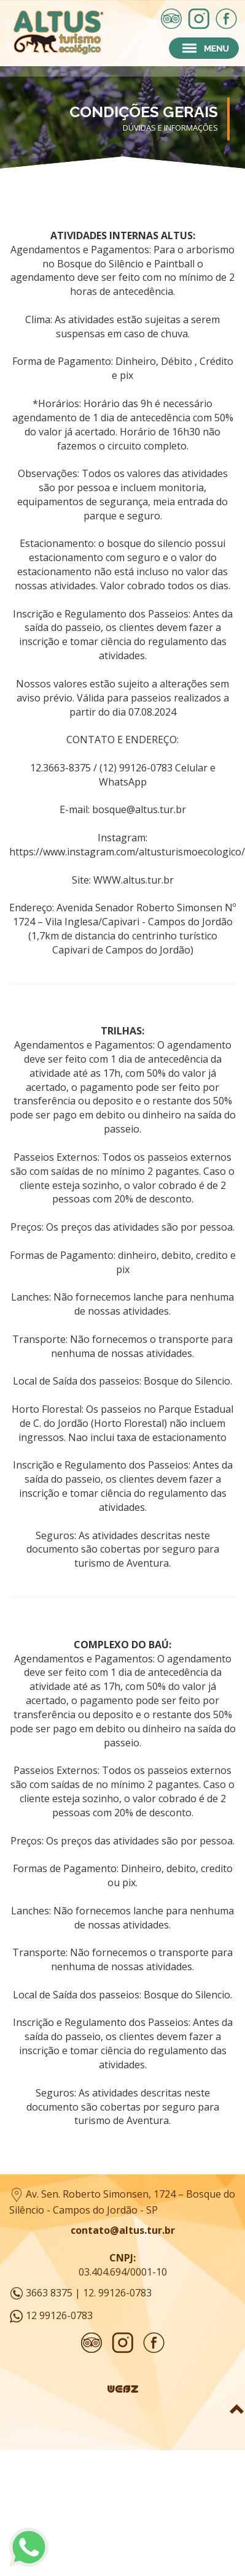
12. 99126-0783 (117, 2292)
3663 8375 (49, 2292)
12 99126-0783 (59, 2315)
